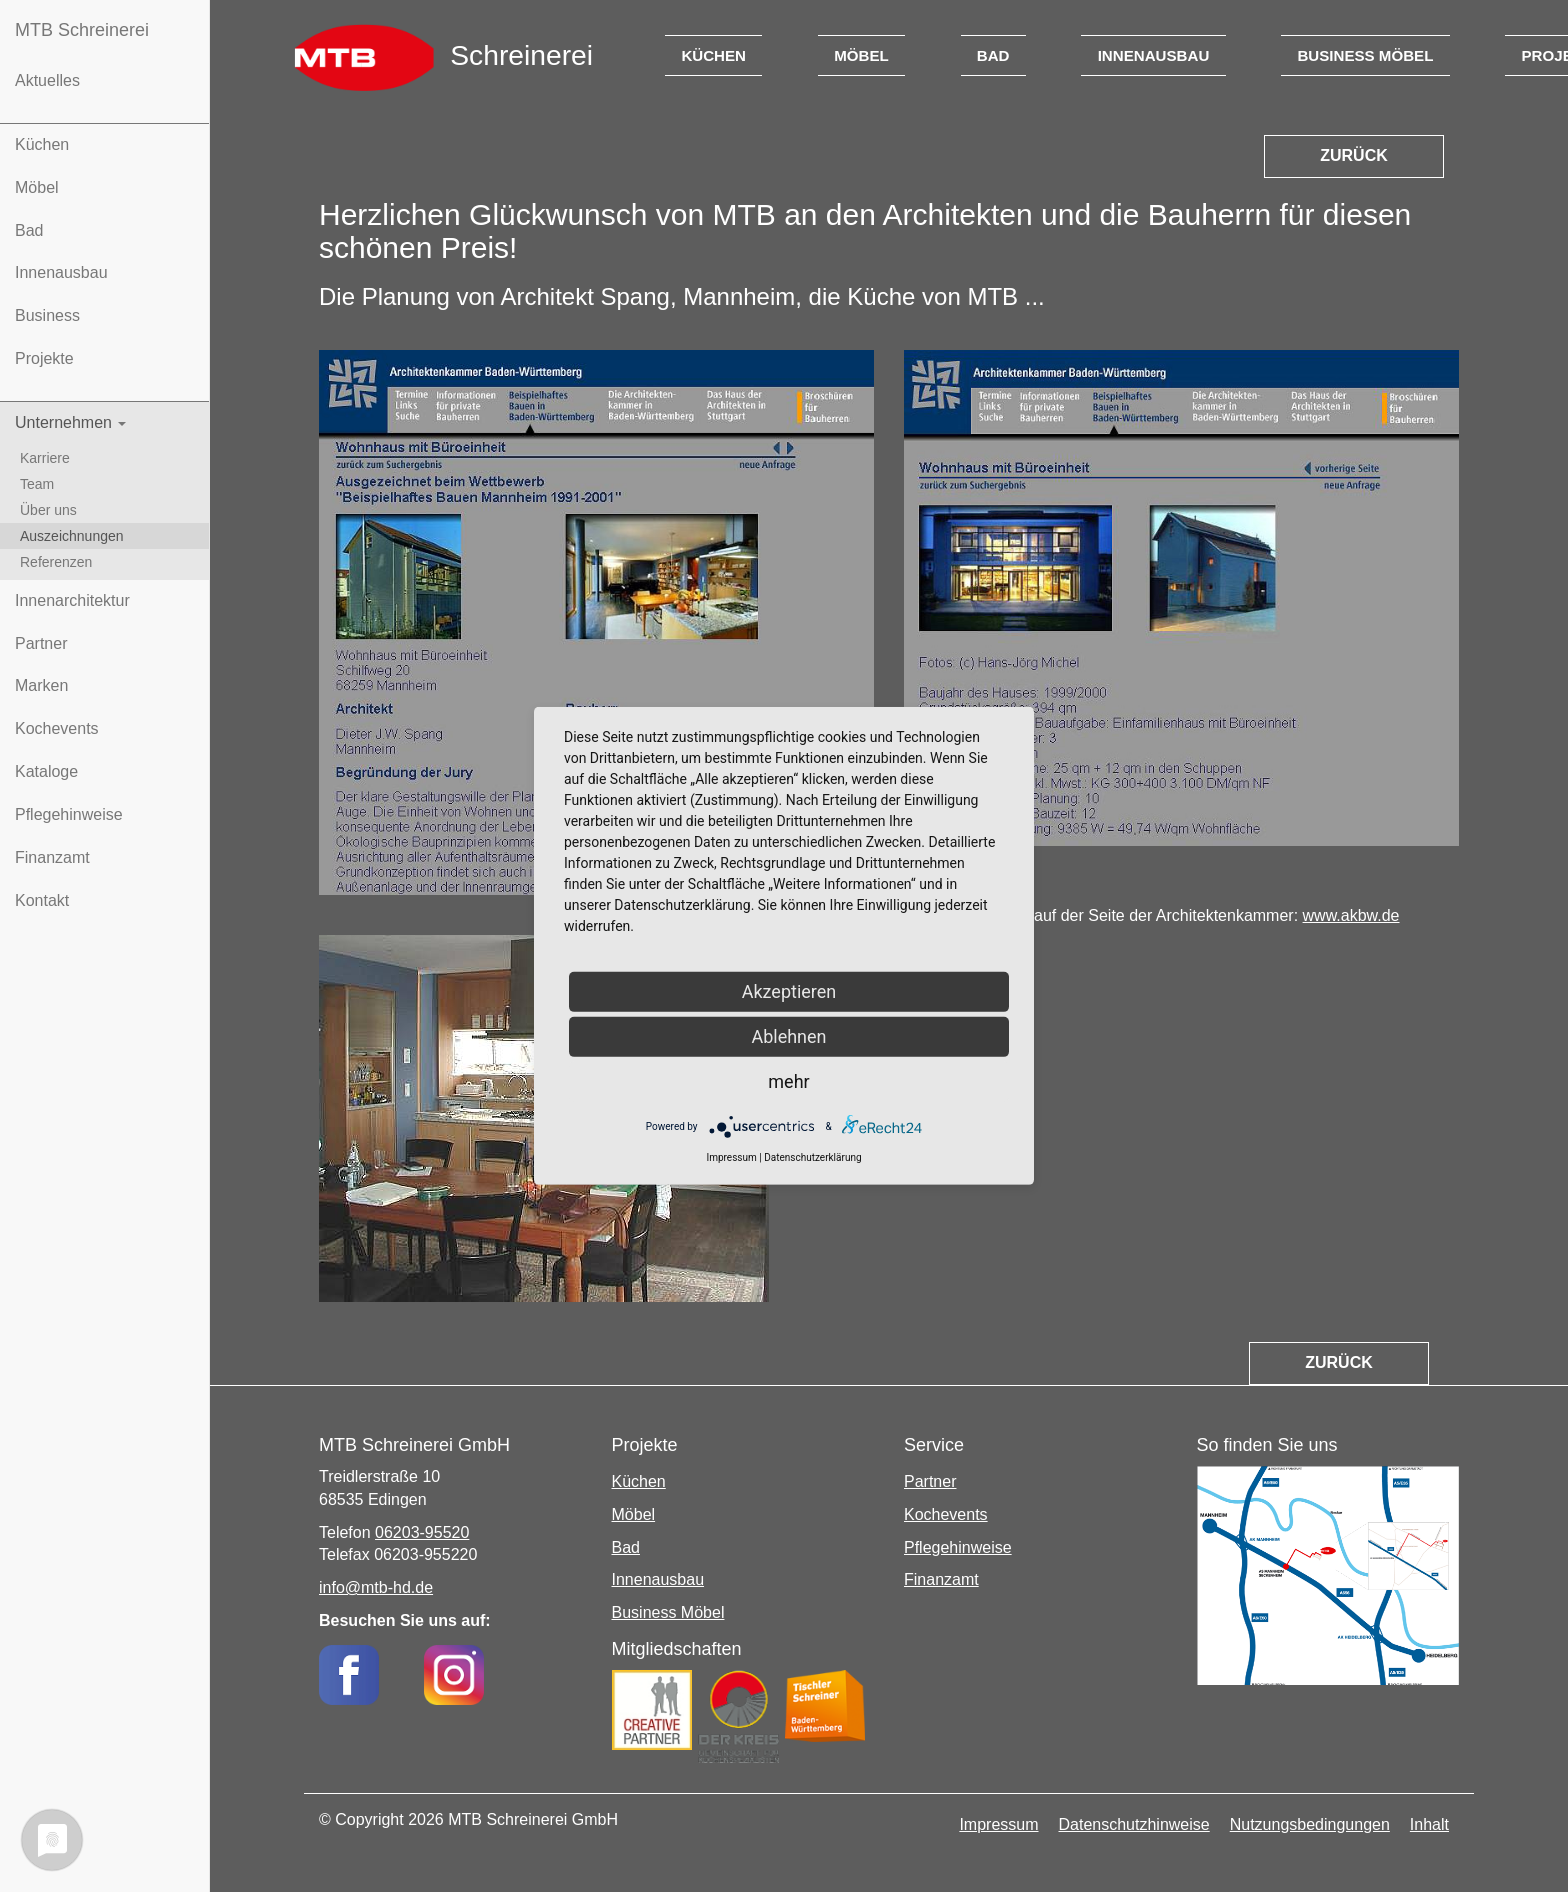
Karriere (45, 458)
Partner (41, 643)
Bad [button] (993, 55)
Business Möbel (668, 1612)
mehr (788, 1081)
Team (37, 484)
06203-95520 (422, 1532)
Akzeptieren (789, 991)
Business (47, 315)
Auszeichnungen (72, 536)
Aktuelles (47, 80)
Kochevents (57, 728)
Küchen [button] (713, 55)
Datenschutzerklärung (812, 1157)
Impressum (998, 1824)
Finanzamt (52, 857)
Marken (41, 685)
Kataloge (46, 771)
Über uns (48, 510)
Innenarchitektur (72, 600)
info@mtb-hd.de (376, 1587)
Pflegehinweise (69, 814)
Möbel (37, 187)
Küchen (42, 144)
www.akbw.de (1351, 915)
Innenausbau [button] (1154, 55)
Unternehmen (70, 422)
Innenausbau (61, 272)
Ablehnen (788, 1036)
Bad (29, 230)
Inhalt (1429, 1824)
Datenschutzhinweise (1134, 1824)
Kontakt (42, 900)
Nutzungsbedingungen (1310, 1824)
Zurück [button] (1354, 155)
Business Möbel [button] (1365, 55)
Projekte (44, 358)
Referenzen (56, 562)
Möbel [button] (861, 55)
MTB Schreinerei (82, 30)
